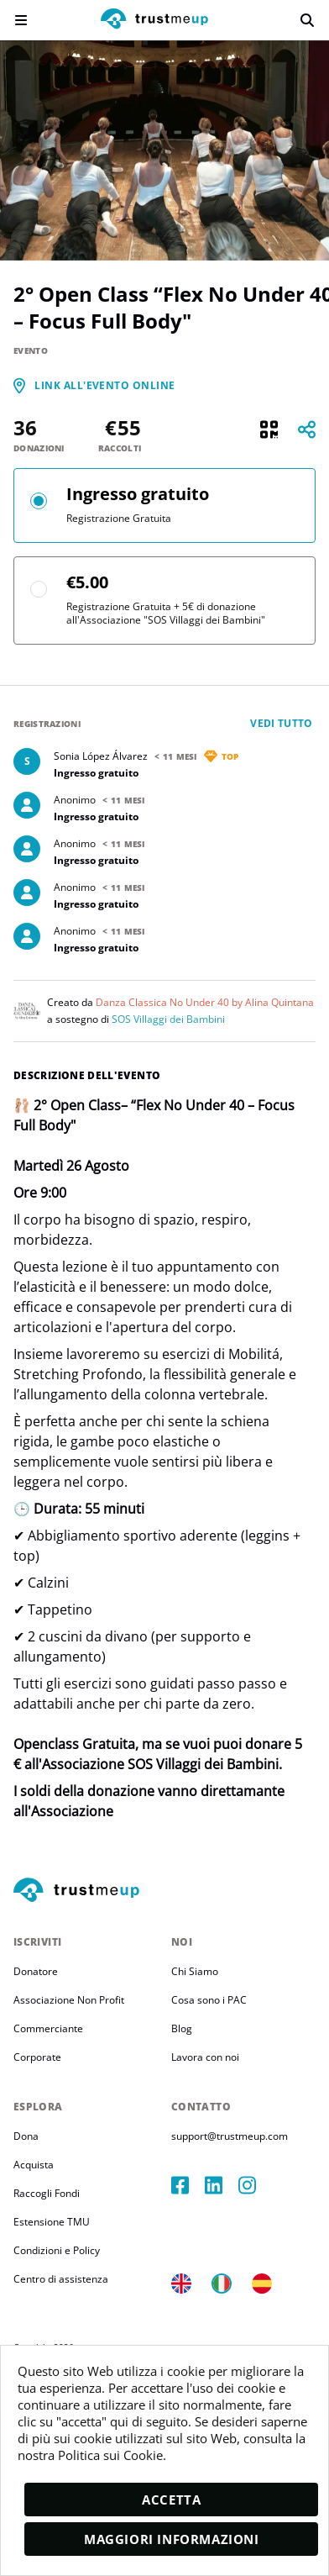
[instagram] (255, 2185)
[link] (104, 385)
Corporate (37, 2057)
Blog (181, 2028)
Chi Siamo (194, 1971)
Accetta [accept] (171, 2499)
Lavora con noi (205, 2057)
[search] (307, 20)
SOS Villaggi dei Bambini (168, 1019)
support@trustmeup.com (229, 2136)
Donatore (35, 1971)
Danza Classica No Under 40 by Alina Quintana (205, 1002)
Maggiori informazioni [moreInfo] (171, 2539)
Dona (26, 2136)
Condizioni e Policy (56, 2250)
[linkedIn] (221, 2185)
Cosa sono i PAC (209, 2000)
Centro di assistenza (60, 2279)
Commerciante (48, 2028)
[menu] (21, 20)
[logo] (154, 20)
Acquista (33, 2164)
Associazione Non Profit (68, 2000)
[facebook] (188, 2185)
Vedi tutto (281, 723)
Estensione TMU (51, 2222)
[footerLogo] (164, 1891)
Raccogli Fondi (46, 2193)
